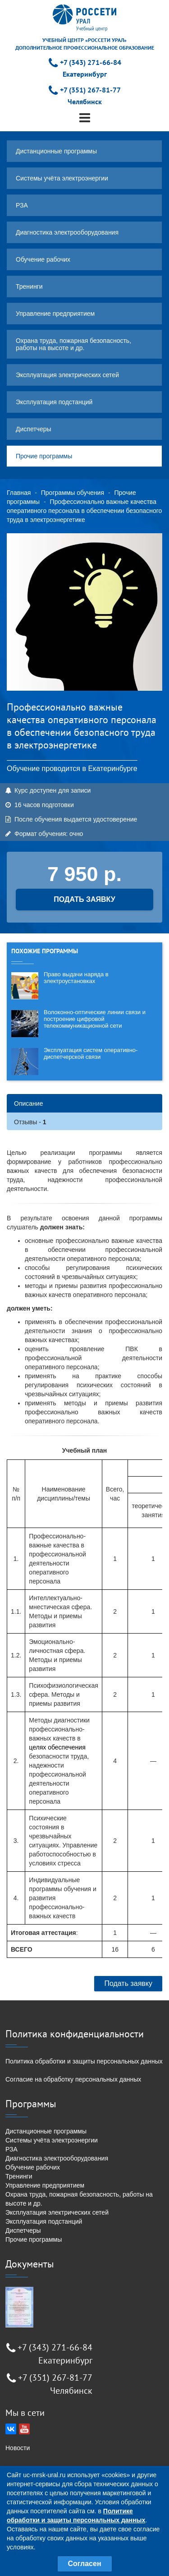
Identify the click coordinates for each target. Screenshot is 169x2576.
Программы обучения (72, 492)
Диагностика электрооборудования (67, 232)
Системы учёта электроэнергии (62, 178)
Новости (17, 2447)
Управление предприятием (55, 313)
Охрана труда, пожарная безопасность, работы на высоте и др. (73, 344)
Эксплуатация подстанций (54, 402)
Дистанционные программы (56, 151)
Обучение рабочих (43, 259)
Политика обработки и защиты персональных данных (84, 2061)
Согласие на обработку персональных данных (73, 2079)
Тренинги (29, 286)
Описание (28, 1103)
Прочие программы (44, 456)
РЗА (22, 205)
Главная (19, 492)
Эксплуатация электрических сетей (67, 375)
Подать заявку (128, 1983)
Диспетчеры (33, 429)
